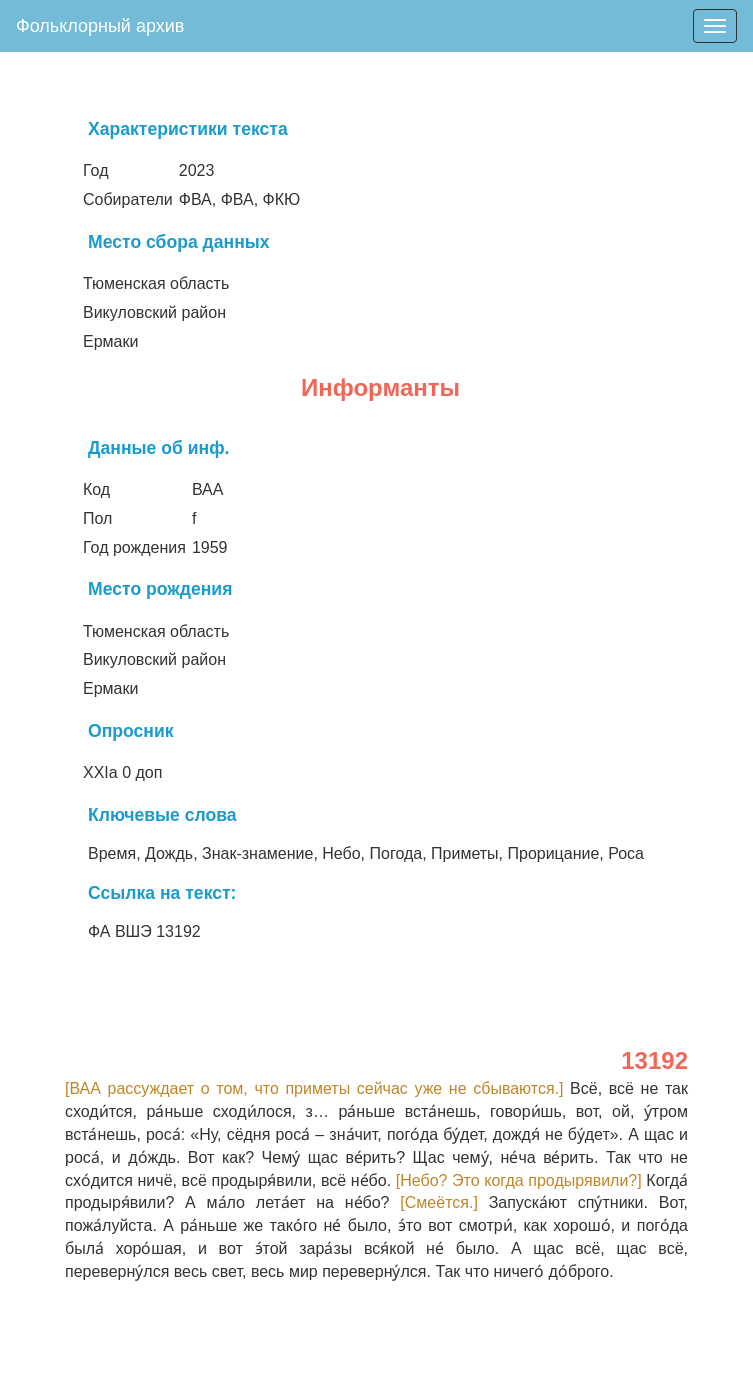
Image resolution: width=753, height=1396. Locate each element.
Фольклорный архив (100, 26)
